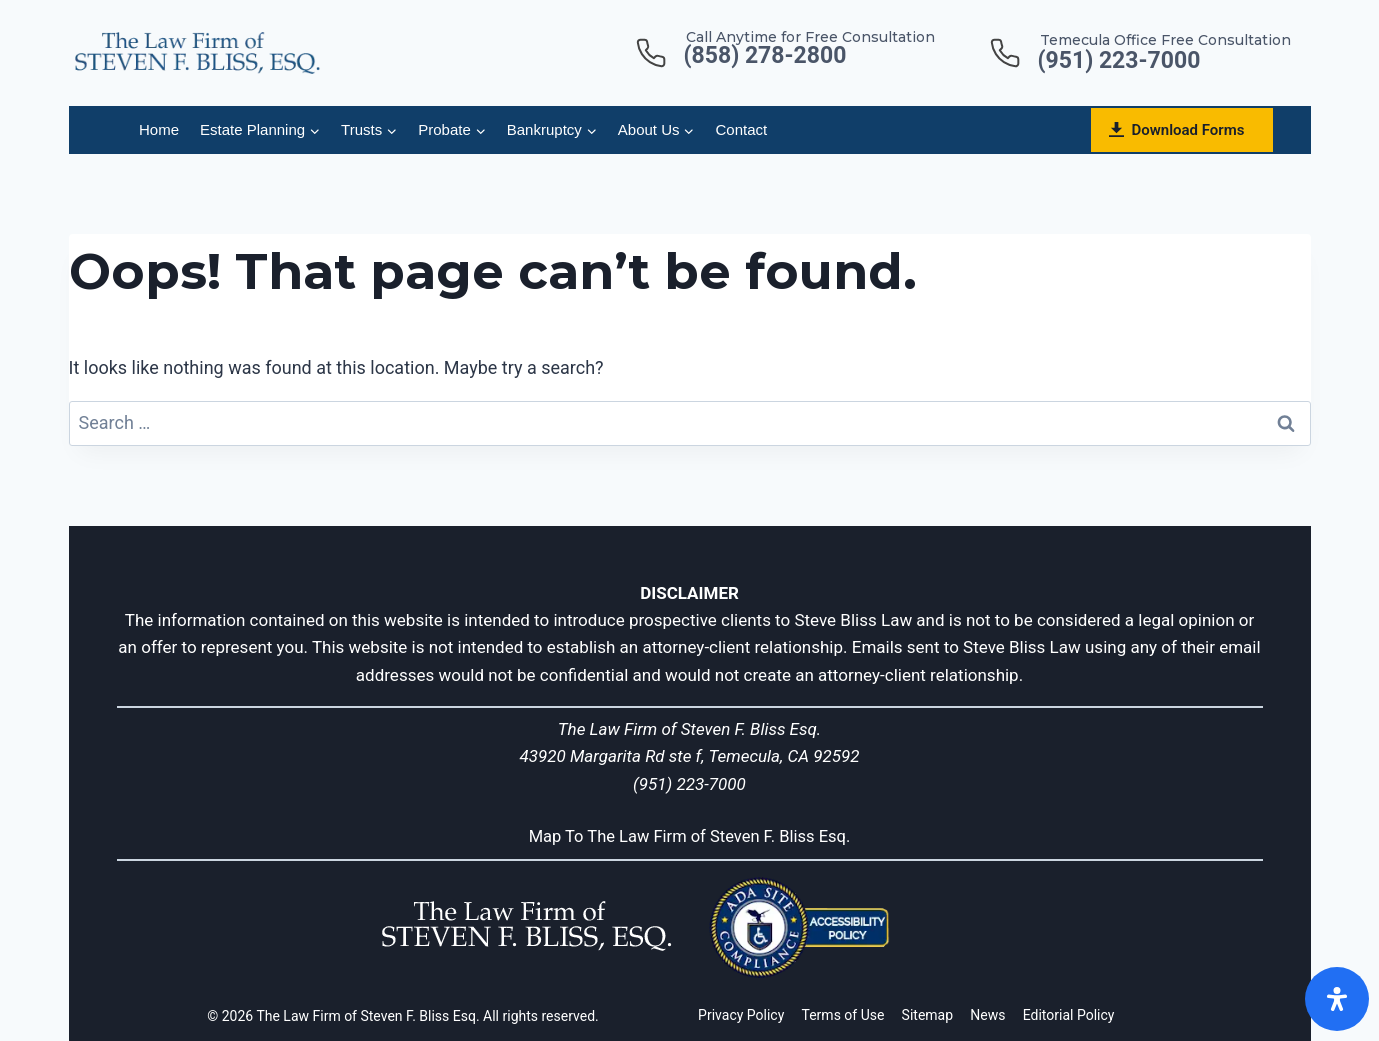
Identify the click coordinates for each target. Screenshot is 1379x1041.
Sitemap (927, 1015)
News (987, 1015)
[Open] (1337, 999)
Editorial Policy (1069, 1015)
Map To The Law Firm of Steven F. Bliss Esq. (689, 836)
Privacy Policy (741, 1015)
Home (159, 129)
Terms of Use (843, 1015)
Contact (742, 129)
